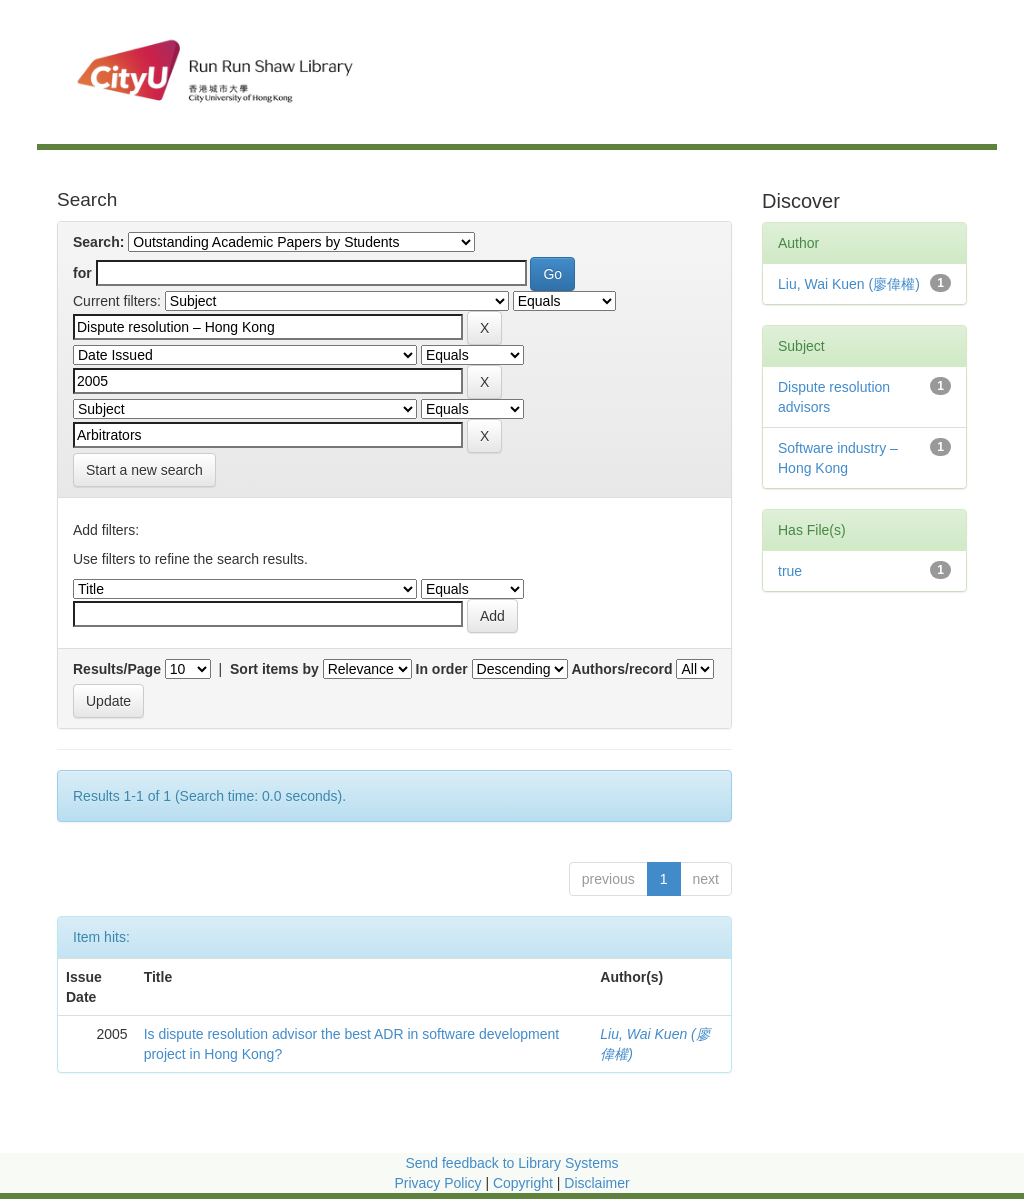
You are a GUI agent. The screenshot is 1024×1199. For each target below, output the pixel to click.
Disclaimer (596, 1183)
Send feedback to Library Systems (511, 1163)
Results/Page (117, 669)
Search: (98, 242)
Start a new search (144, 470)
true (790, 571)
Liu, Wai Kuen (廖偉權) (849, 284)
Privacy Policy (437, 1183)
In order (442, 669)
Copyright (525, 1183)
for (82, 273)
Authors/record (621, 669)
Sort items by (274, 669)
